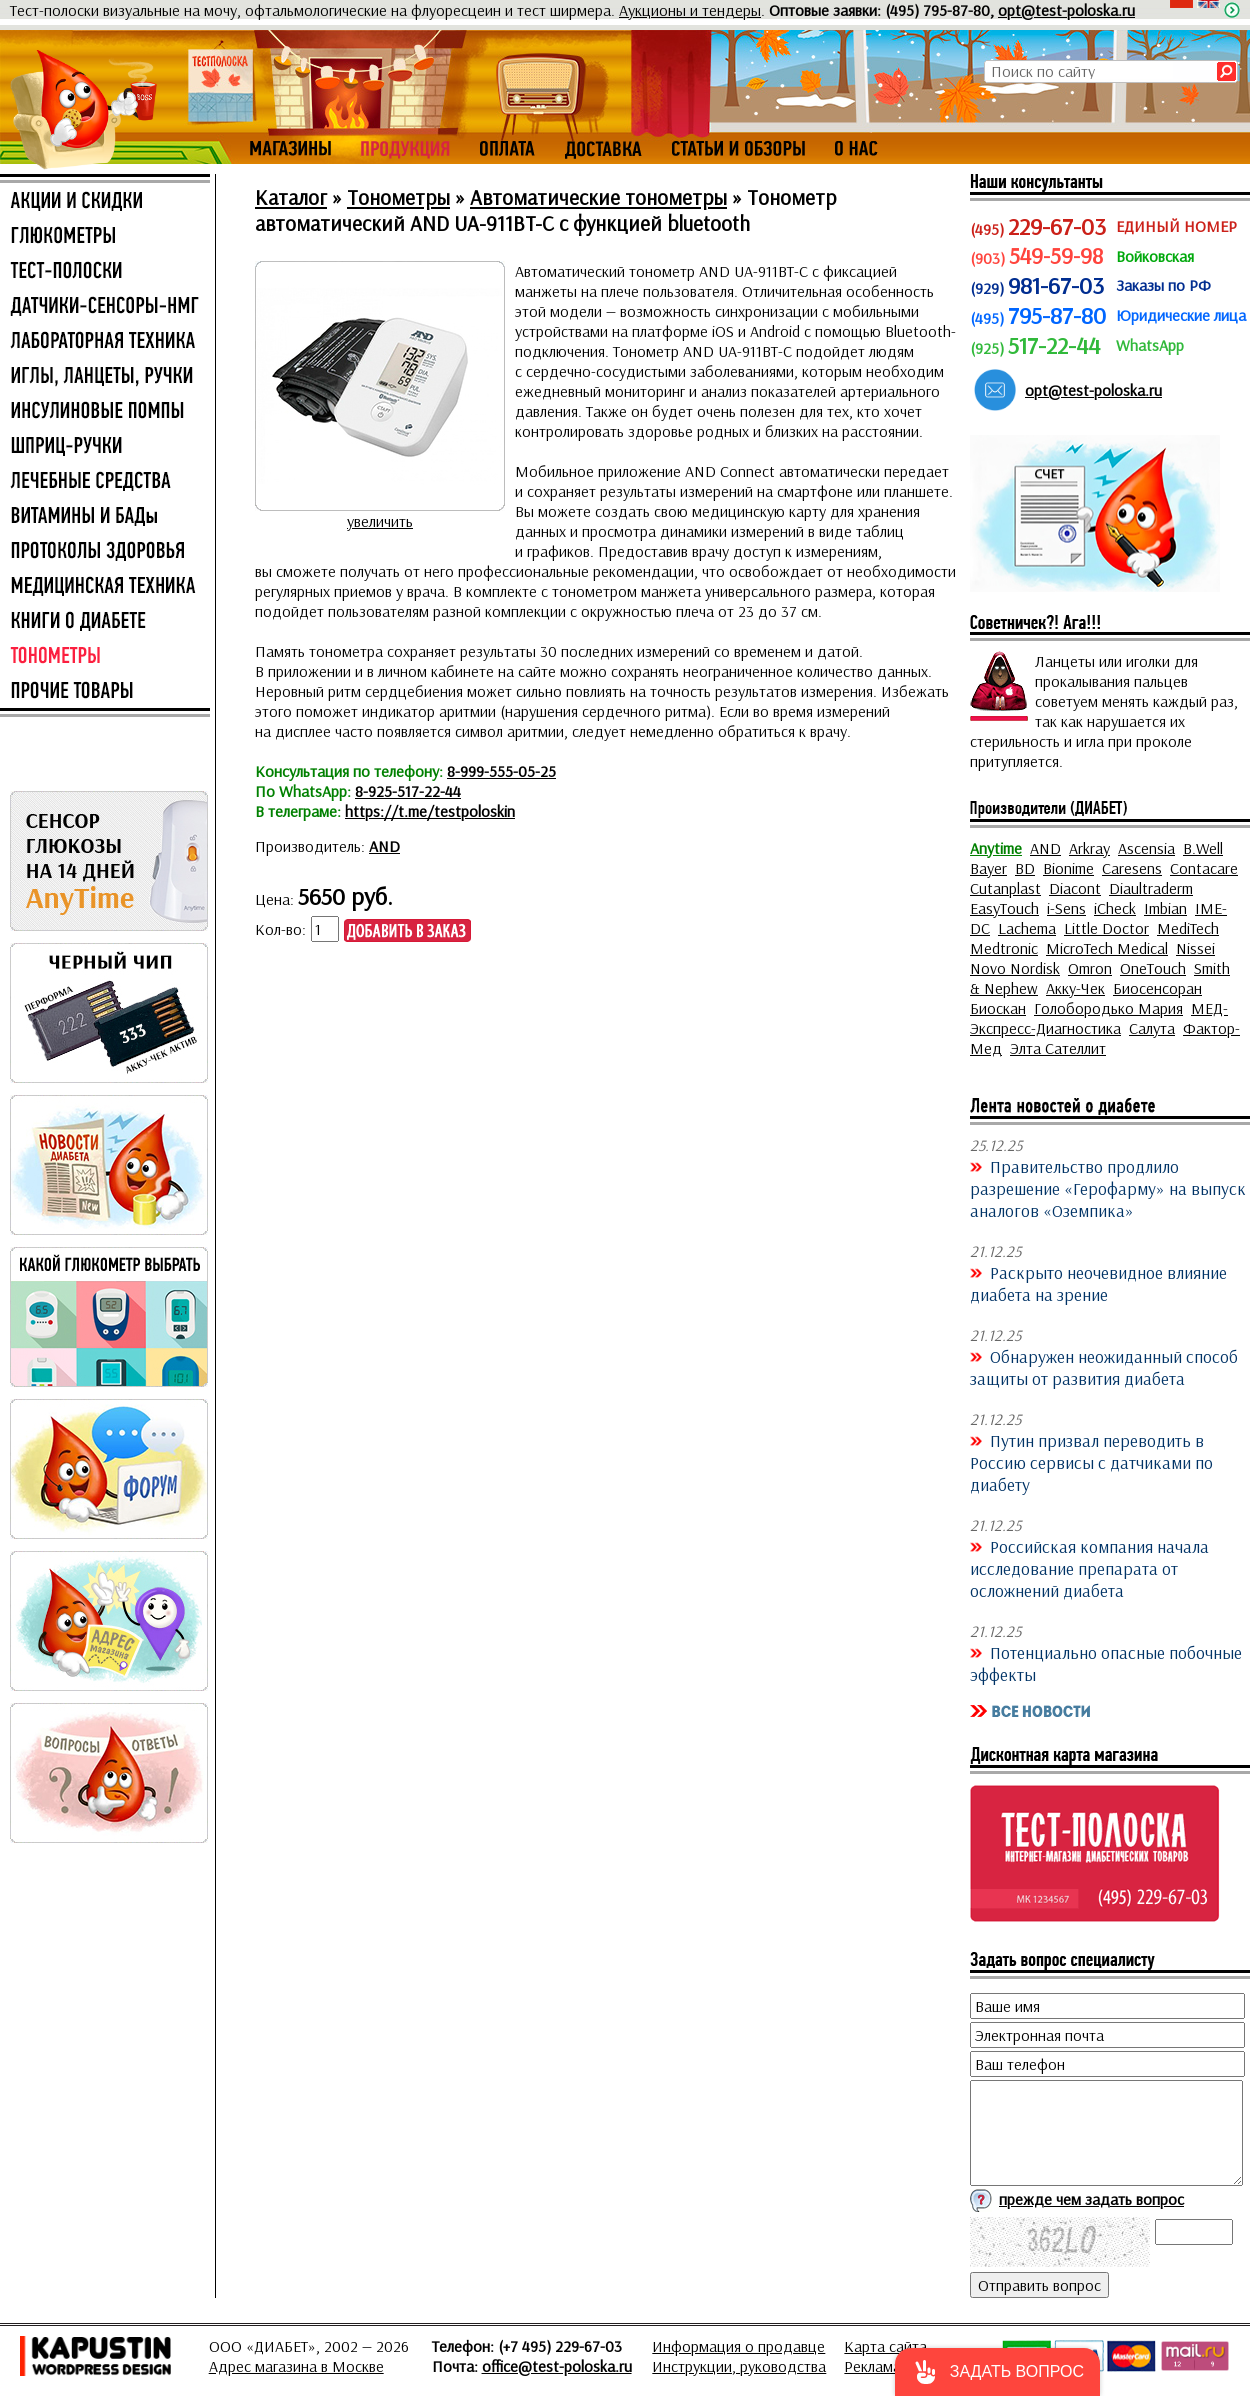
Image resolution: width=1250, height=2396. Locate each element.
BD (1025, 868)
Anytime (996, 848)
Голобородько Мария (1108, 1008)
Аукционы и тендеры (690, 10)
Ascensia (1146, 848)
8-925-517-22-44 (408, 791)
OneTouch (1153, 968)
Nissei (1195, 948)
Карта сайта (885, 2346)
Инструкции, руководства (739, 2366)
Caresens (1132, 868)
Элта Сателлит (1058, 1048)
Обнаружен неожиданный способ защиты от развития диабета (1104, 1367)
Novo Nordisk (1015, 968)
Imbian (1165, 908)
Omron (1090, 968)
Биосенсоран (1157, 988)
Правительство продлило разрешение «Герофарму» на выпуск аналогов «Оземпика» (1108, 1188)
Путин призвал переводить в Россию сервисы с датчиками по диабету (1091, 1462)
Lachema (1027, 928)
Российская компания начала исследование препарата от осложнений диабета (1089, 1568)
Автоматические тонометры (598, 197)
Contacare (1204, 868)
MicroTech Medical (1107, 948)
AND (384, 846)
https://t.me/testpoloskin (430, 811)
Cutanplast (1005, 888)
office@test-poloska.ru (557, 2366)
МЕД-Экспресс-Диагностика (1099, 1018)
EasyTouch (1004, 908)
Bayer (988, 868)
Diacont (1075, 888)
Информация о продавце (738, 2346)
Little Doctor (1106, 928)
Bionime (1068, 868)
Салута (1152, 1028)
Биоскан (998, 1008)
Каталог (291, 197)
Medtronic (1004, 948)
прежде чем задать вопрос (1091, 2199)
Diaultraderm (1151, 888)
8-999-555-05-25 (501, 771)
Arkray (1089, 848)
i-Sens (1066, 908)
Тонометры (398, 197)
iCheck (1115, 908)
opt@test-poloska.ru (1066, 10)
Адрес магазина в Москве (296, 2366)
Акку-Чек (1075, 988)
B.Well (1203, 848)
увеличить (380, 521)
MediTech (1188, 928)
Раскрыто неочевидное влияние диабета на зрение (1098, 1283)
